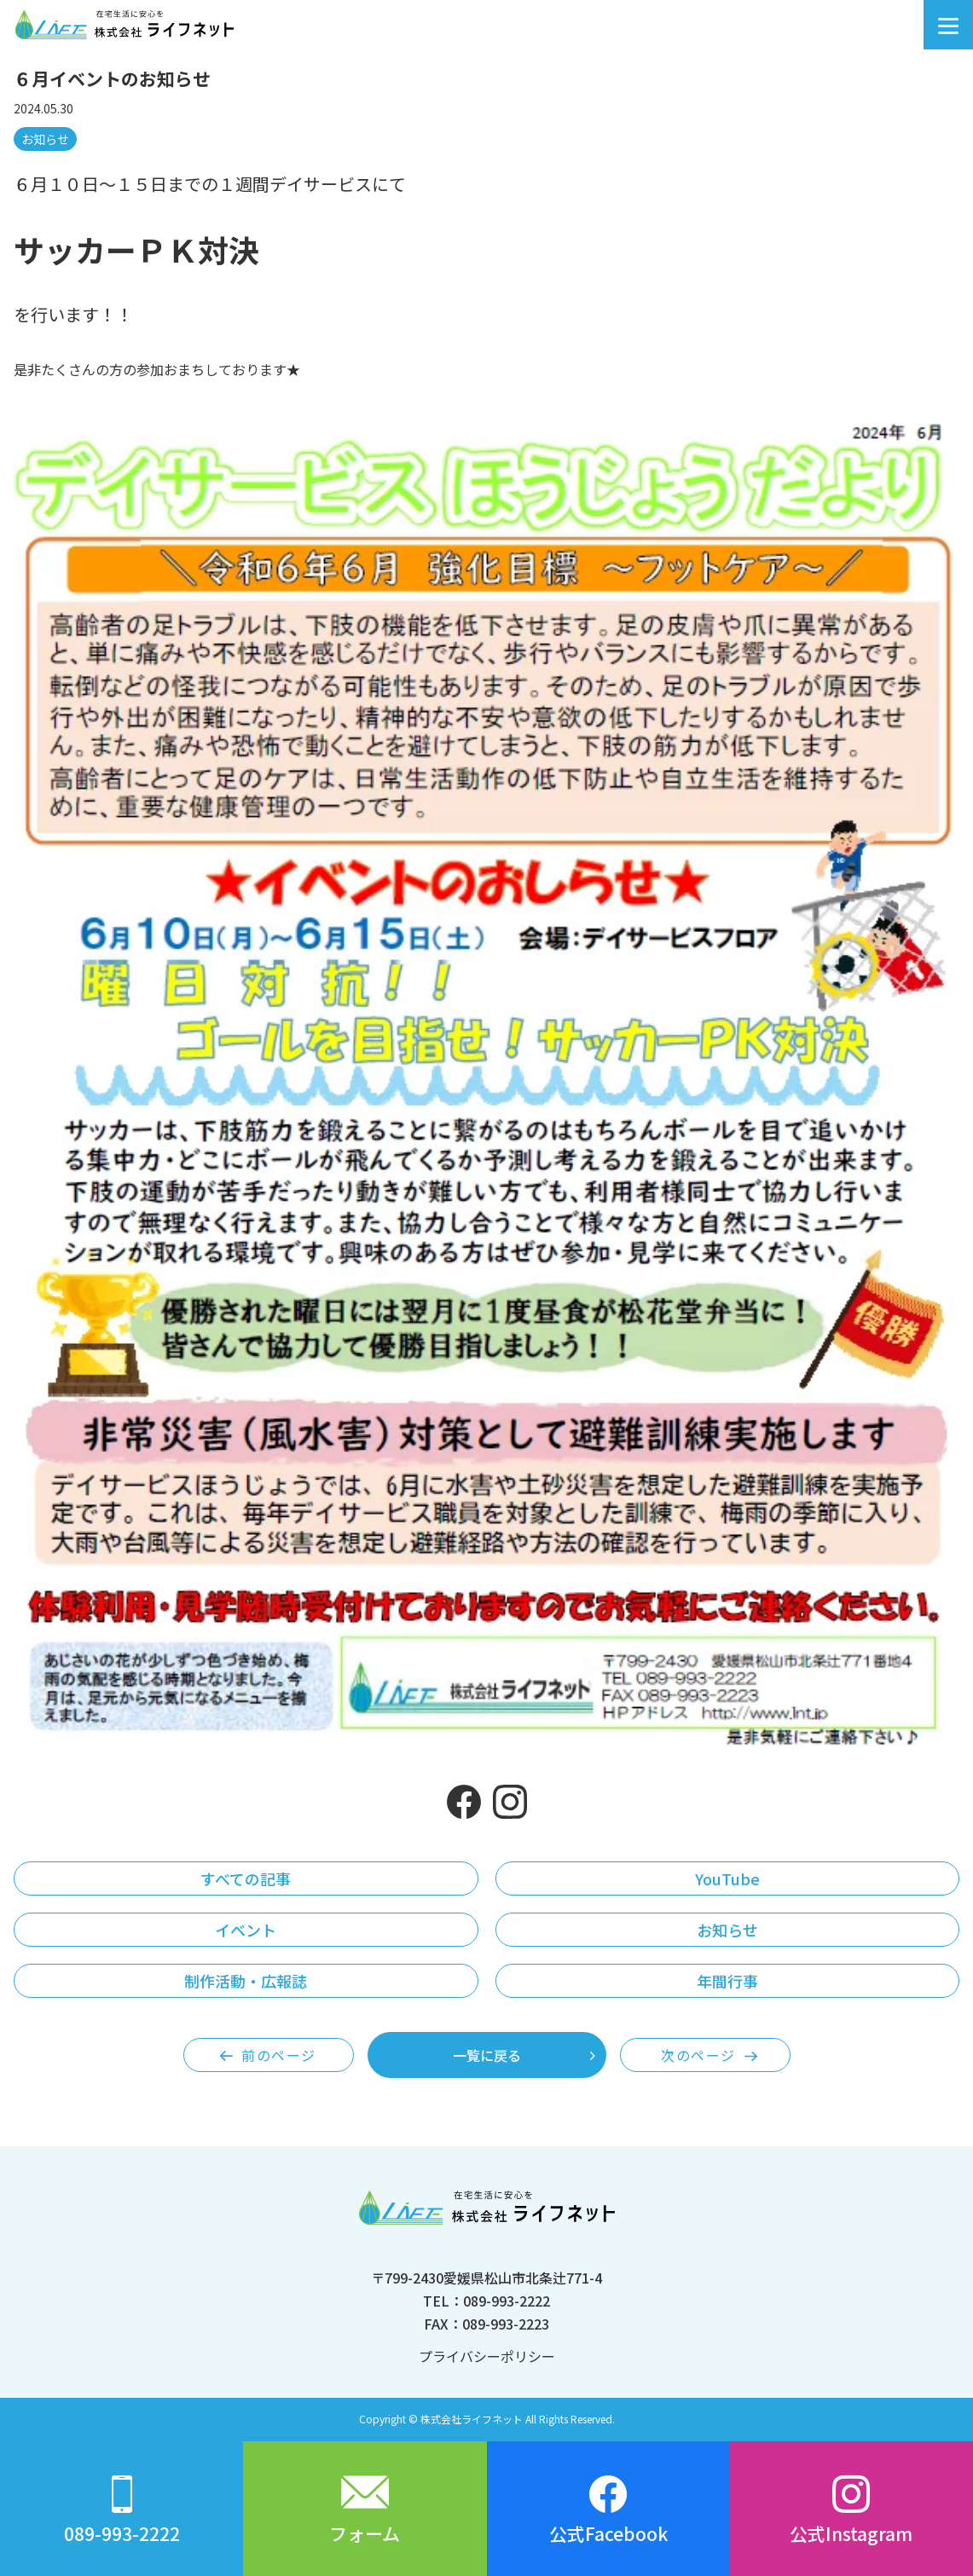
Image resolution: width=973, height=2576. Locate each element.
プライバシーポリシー (487, 2356)
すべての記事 (245, 1878)
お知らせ (45, 139)
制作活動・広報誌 (245, 1981)
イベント (245, 1930)
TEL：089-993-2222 (486, 2300)
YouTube (727, 1878)
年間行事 (727, 1981)
